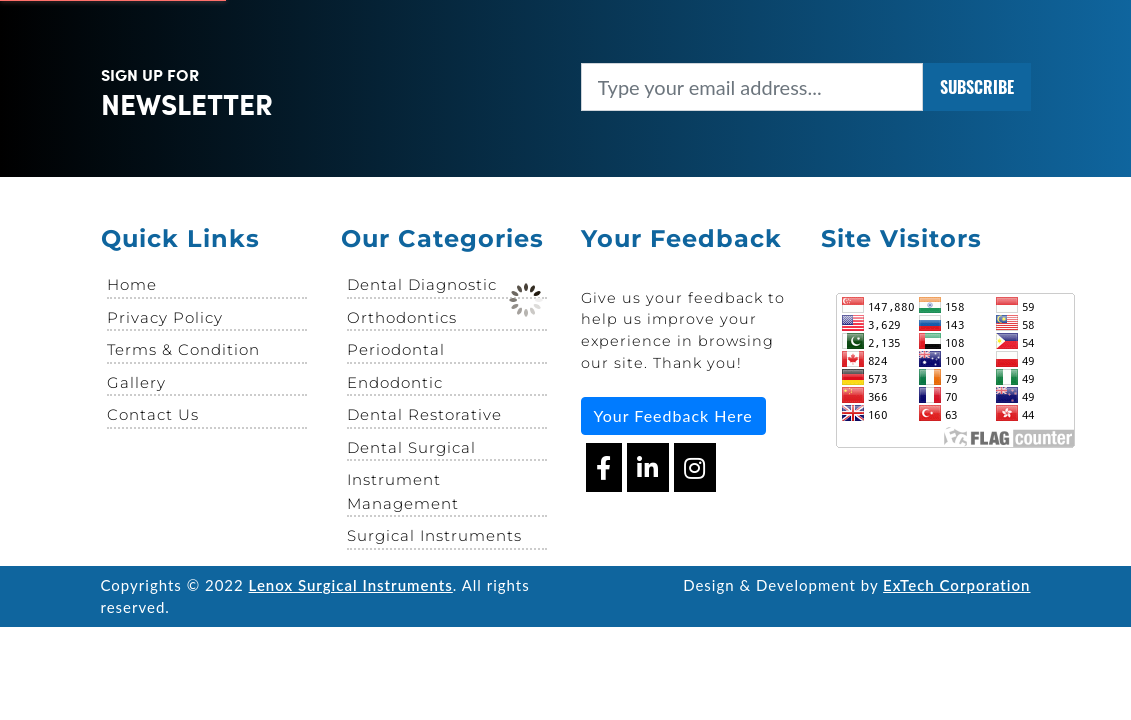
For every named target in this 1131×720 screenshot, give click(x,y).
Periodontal (396, 349)
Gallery (136, 382)
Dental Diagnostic (422, 284)
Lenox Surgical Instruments (351, 585)
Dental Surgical (411, 447)
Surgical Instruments (434, 535)
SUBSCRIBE (977, 87)
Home (132, 284)
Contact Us (153, 414)
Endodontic (395, 382)
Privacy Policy (165, 317)
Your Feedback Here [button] (673, 415)
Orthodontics (402, 317)
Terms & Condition (183, 349)
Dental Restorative (424, 414)
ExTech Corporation (956, 585)
